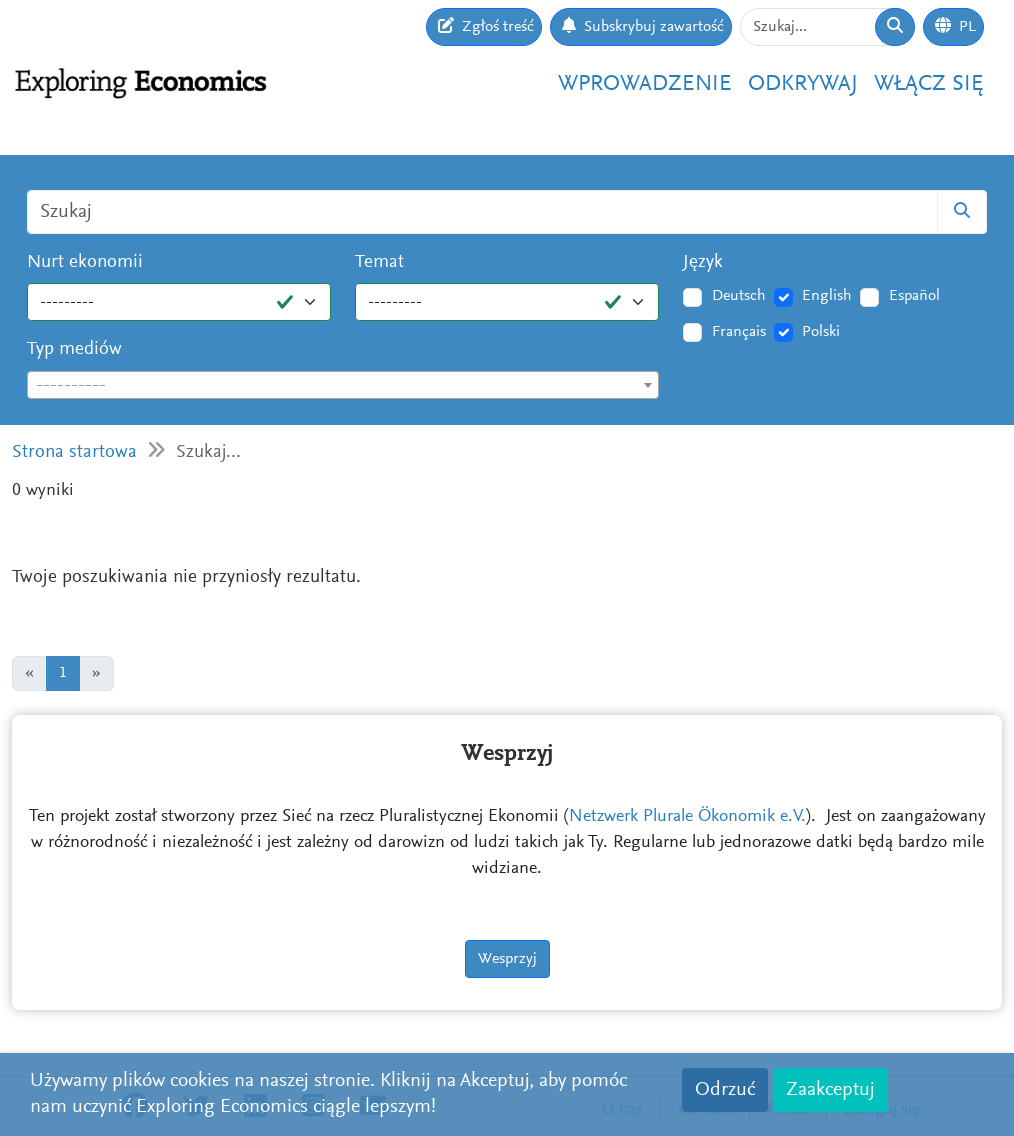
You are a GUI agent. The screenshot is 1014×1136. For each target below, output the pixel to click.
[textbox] (343, 386)
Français (739, 332)
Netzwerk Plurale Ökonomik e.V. (687, 817)
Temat (379, 262)
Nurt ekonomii (85, 262)
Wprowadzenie (645, 84)
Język (703, 262)
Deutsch (739, 296)
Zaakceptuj (830, 1090)
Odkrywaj (803, 84)
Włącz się (929, 84)
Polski (821, 332)
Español (914, 296)
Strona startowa (74, 452)
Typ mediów (74, 349)
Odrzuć (725, 1090)
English (827, 296)
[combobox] (343, 385)
